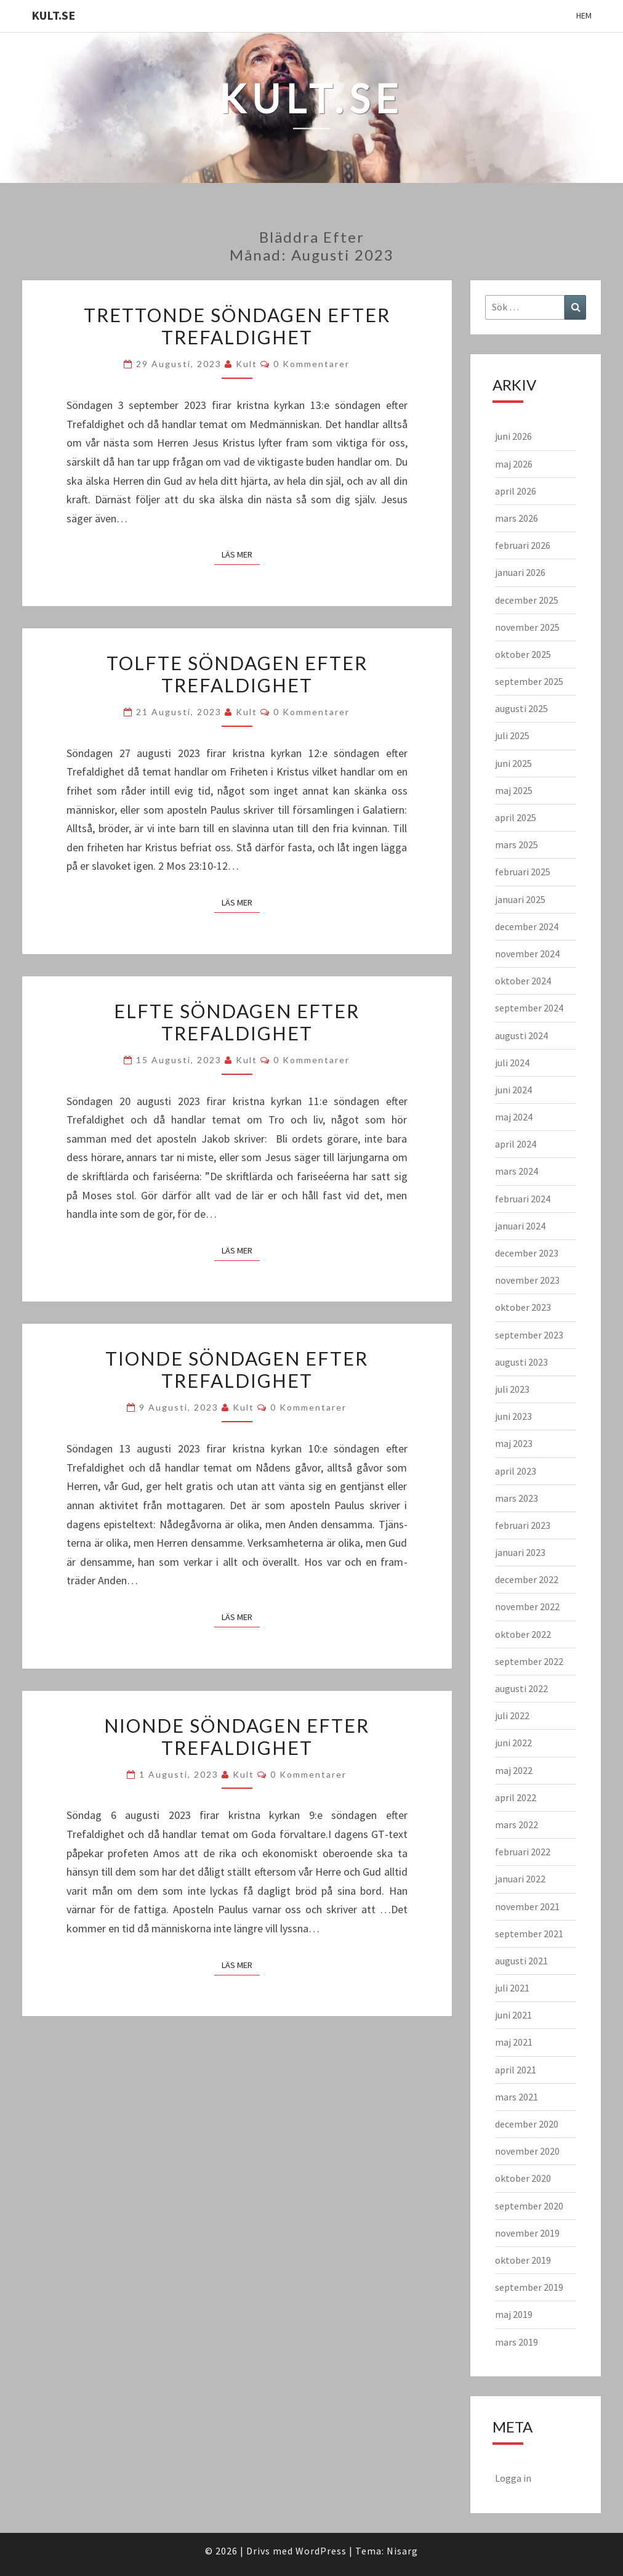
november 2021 (527, 1906)
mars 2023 (516, 1498)
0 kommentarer (311, 363)
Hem (584, 15)
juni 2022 (513, 1742)
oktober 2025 (523, 654)
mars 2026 (516, 518)
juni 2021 (513, 2015)
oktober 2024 (523, 980)
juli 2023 (512, 1389)
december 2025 (526, 600)
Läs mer (241, 554)
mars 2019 (516, 2342)
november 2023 (527, 1280)
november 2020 (527, 2151)
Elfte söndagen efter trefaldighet (237, 1022)
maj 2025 (514, 790)
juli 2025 (512, 735)
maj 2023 (514, 1443)
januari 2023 (520, 1552)
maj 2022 (514, 1770)
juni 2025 (513, 763)
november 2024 (527, 953)
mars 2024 (516, 1171)
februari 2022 (522, 1851)
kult (246, 363)
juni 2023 (513, 1416)
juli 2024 (512, 1062)
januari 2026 (520, 572)
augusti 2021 (521, 1960)
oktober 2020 (523, 2178)
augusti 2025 (521, 708)
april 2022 (515, 1797)
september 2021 (529, 1933)
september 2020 (529, 2206)
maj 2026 (514, 464)
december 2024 (526, 926)
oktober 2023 (523, 1307)
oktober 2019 (523, 2260)
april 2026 (515, 491)
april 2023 (515, 1471)
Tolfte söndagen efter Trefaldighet (237, 674)
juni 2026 (513, 436)
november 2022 (527, 1606)
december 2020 (526, 2124)
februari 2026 (522, 545)
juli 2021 (512, 1988)
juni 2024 (513, 1089)
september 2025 (529, 681)
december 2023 (526, 1253)
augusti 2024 (521, 1035)
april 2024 (515, 1144)
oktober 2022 (523, 1634)
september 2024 (529, 1008)
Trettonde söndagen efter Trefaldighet (237, 326)
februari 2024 (522, 1199)
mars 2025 (516, 844)
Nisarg (402, 2551)
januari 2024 (520, 1226)
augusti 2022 (521, 1688)
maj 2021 (514, 2042)
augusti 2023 (521, 1362)
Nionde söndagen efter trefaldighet (236, 1736)
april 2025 (515, 817)
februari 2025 (522, 871)
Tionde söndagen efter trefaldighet (236, 1369)
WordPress (321, 2551)
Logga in (513, 2478)
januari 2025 (520, 899)
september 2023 (529, 1335)
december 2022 (526, 1579)
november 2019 (527, 2233)
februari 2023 (522, 1525)
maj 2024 (514, 1117)
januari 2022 (520, 1879)
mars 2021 (516, 2097)
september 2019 (529, 2287)
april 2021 (515, 2070)
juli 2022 (512, 1715)
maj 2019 (514, 2314)
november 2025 (527, 627)
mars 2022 (516, 1824)
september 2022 (529, 1661)
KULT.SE (53, 15)
